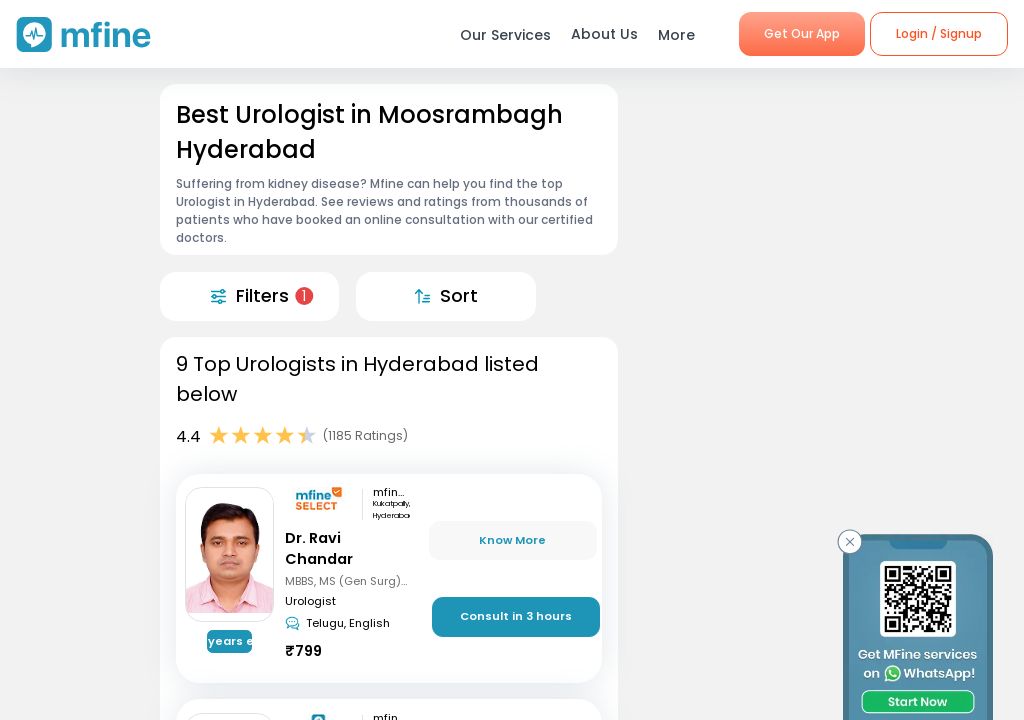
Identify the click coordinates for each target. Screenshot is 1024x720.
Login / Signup (939, 33)
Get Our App (802, 33)
